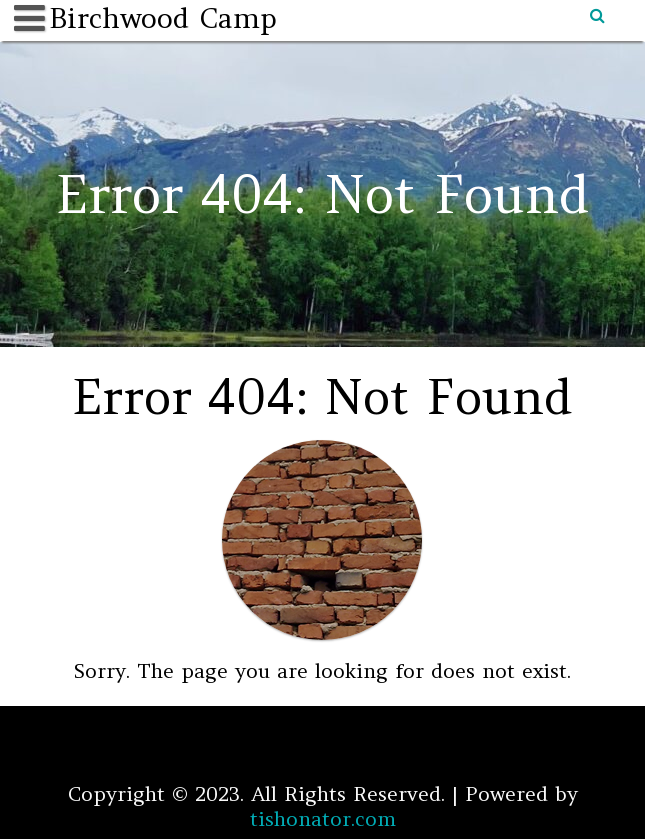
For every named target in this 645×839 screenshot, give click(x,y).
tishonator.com (323, 818)
